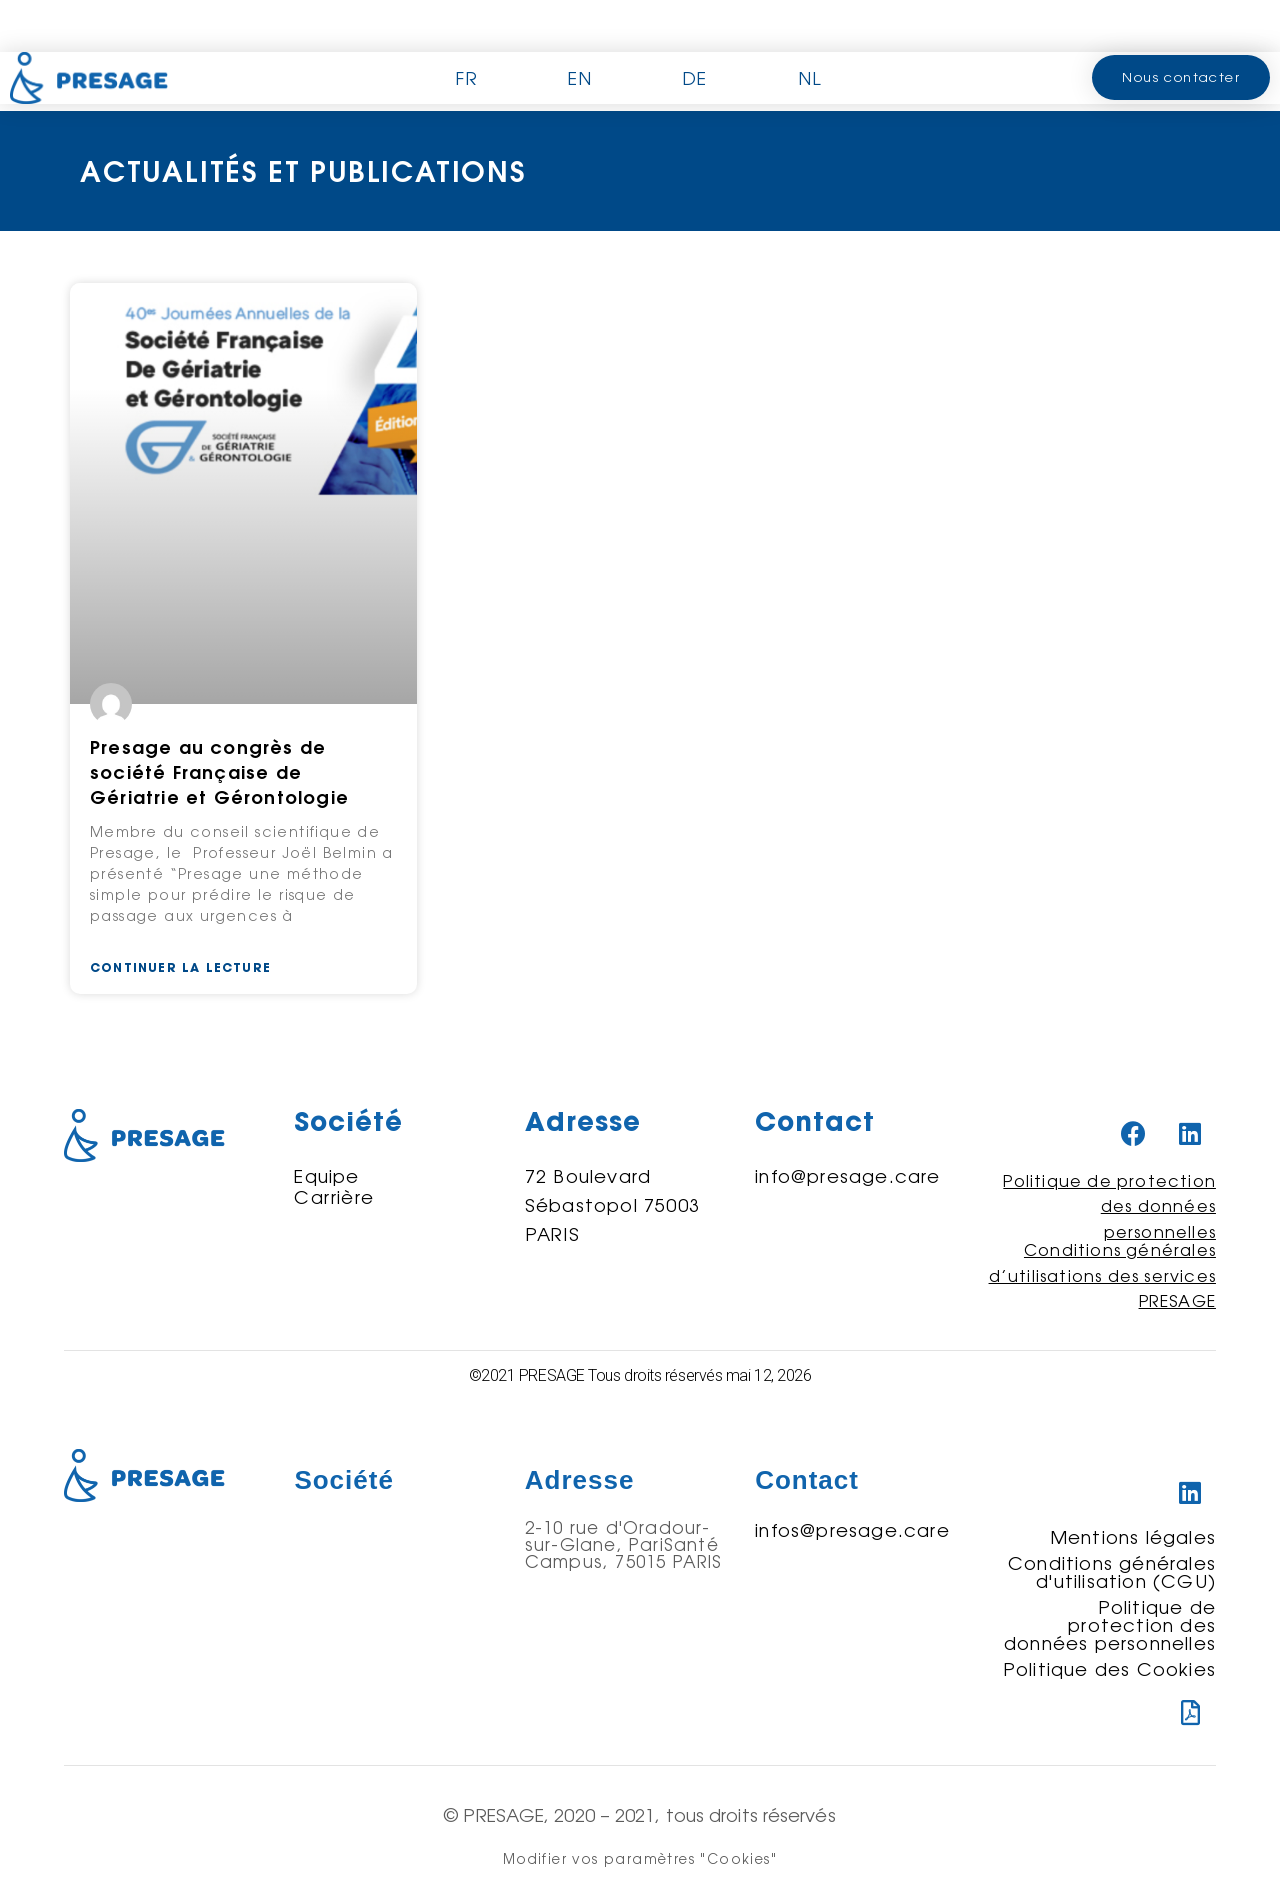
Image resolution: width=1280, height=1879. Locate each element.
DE (694, 78)
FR (466, 78)
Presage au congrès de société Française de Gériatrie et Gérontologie (219, 772)
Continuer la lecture (180, 968)
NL (810, 78)
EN (580, 78)
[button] (1181, 77)
